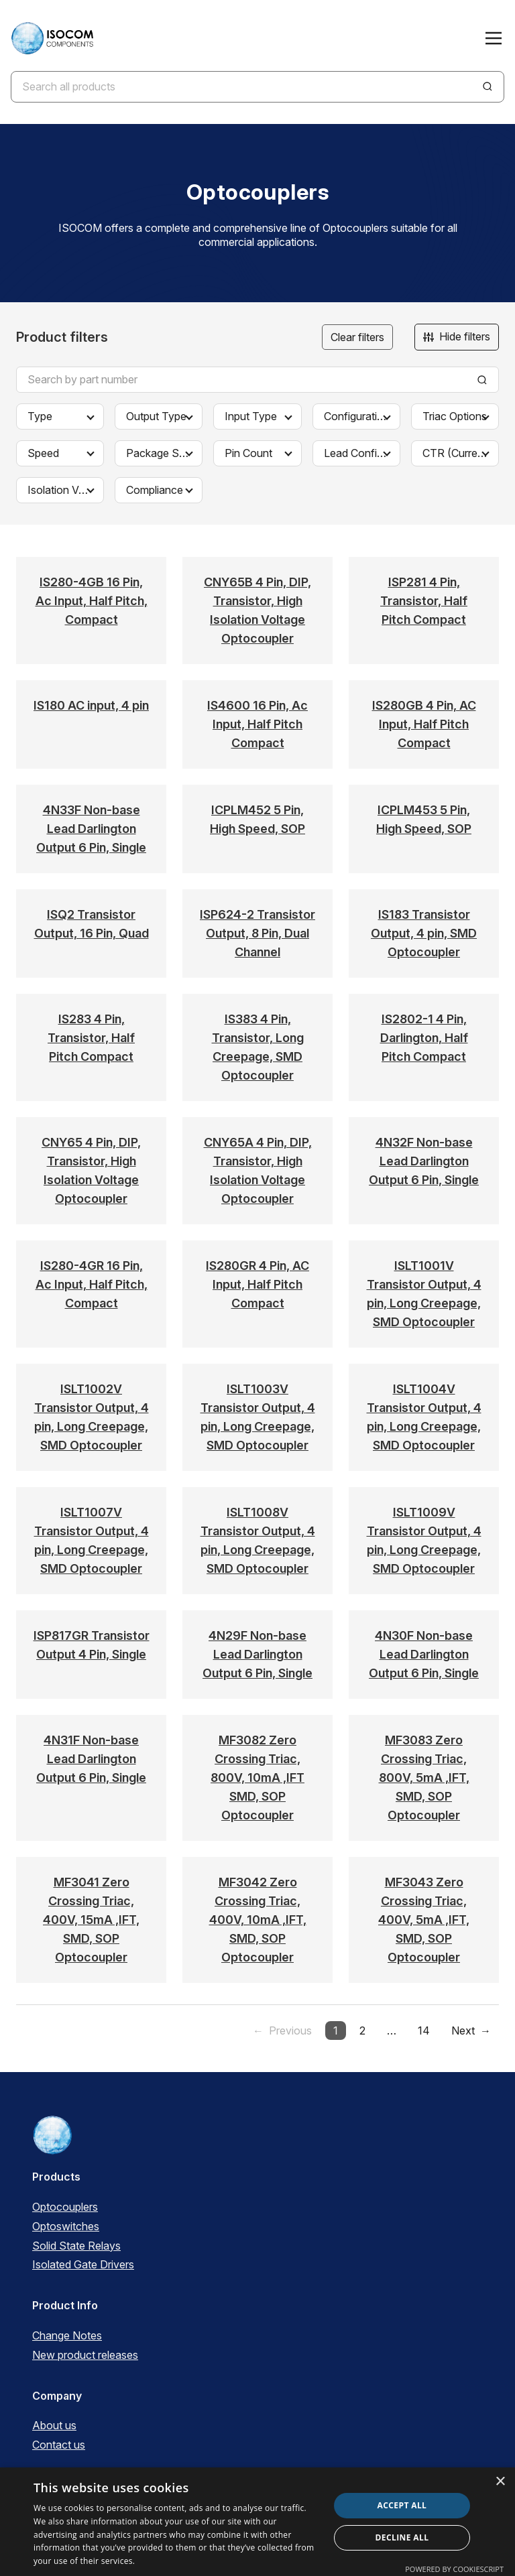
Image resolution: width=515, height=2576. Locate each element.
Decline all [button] (402, 2537)
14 (424, 2030)
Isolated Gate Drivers (83, 2264)
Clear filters (357, 337)
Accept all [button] (402, 2505)
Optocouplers (65, 2206)
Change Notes (67, 2335)
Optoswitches (65, 2226)
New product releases (85, 2355)
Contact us (58, 2444)
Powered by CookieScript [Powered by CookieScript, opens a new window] (454, 2569)
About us (54, 2425)
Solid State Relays (76, 2245)
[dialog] (257, 2521)
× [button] (500, 2482)
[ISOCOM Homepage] (52, 38)
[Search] (487, 86)
